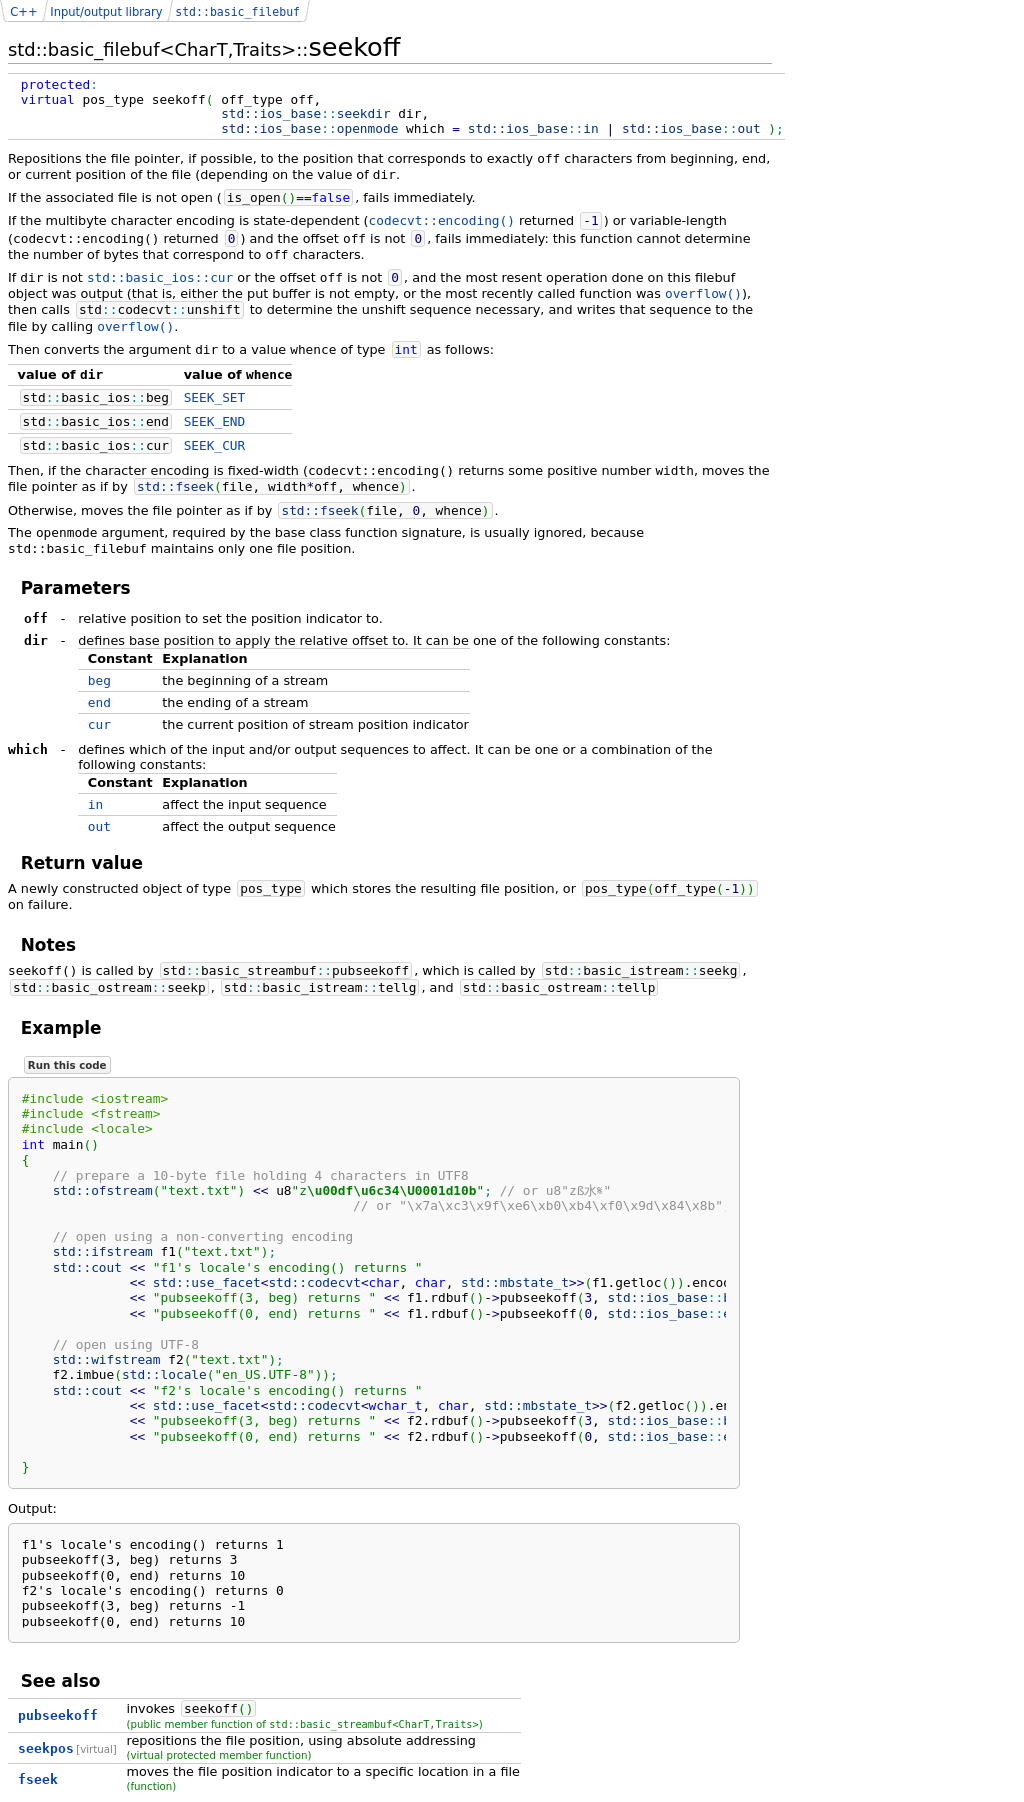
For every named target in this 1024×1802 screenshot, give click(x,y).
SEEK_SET (215, 397)
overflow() (703, 293)
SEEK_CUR (215, 445)
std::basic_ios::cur (160, 277)
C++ (23, 12)
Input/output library (106, 12)
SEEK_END (215, 421)
